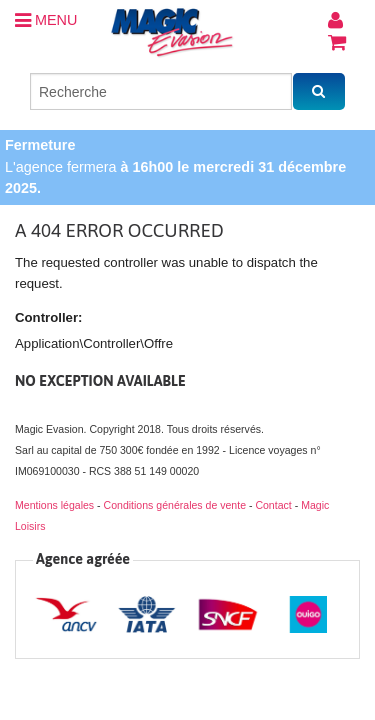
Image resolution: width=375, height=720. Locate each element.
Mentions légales (54, 505)
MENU (46, 20)
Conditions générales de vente (175, 505)
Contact (273, 505)
